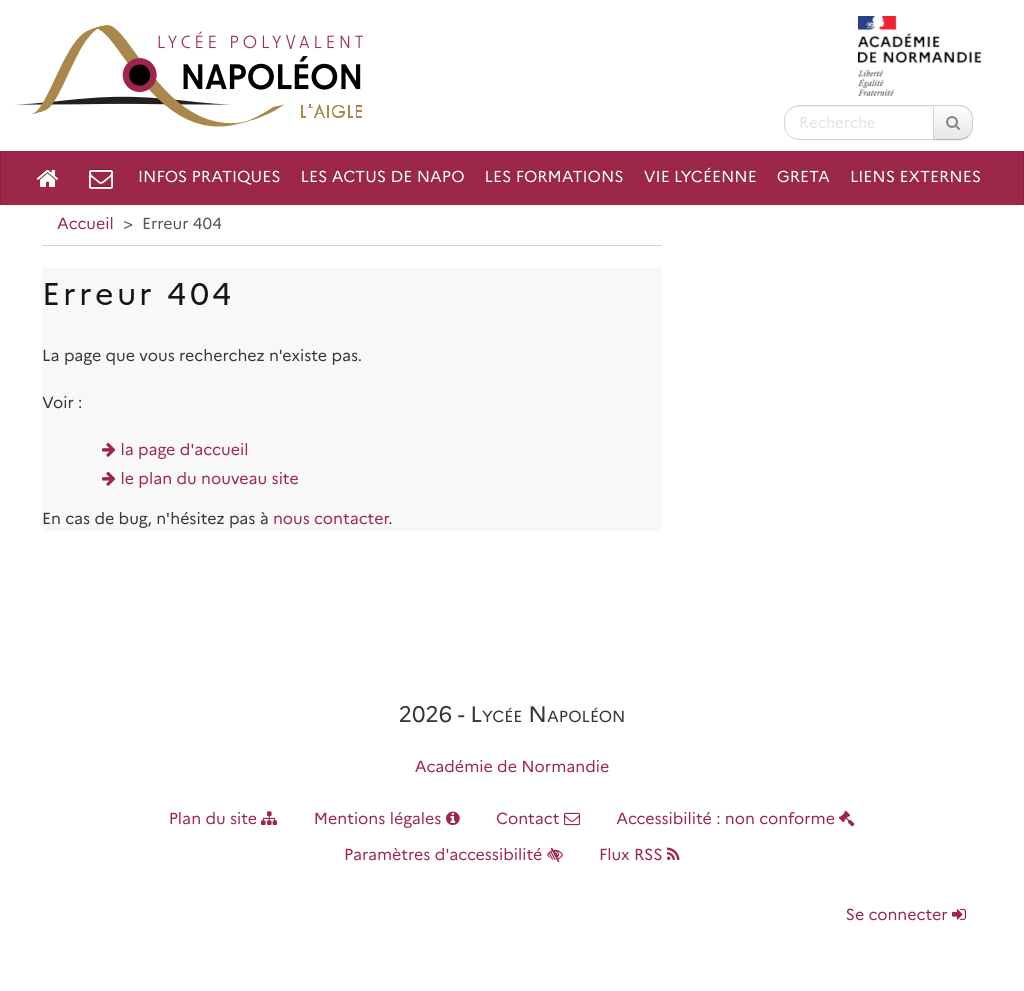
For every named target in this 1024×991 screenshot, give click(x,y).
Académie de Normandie (512, 767)
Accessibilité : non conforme (735, 819)
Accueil (85, 224)
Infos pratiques (209, 177)
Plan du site (223, 819)
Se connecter (906, 915)
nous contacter (330, 519)
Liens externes (915, 177)
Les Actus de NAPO (383, 177)
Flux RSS (639, 855)
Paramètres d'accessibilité (453, 855)
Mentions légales (387, 819)
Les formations (554, 177)
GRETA (803, 177)
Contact (538, 819)
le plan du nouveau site (210, 479)
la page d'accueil (185, 450)
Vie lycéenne (700, 177)
